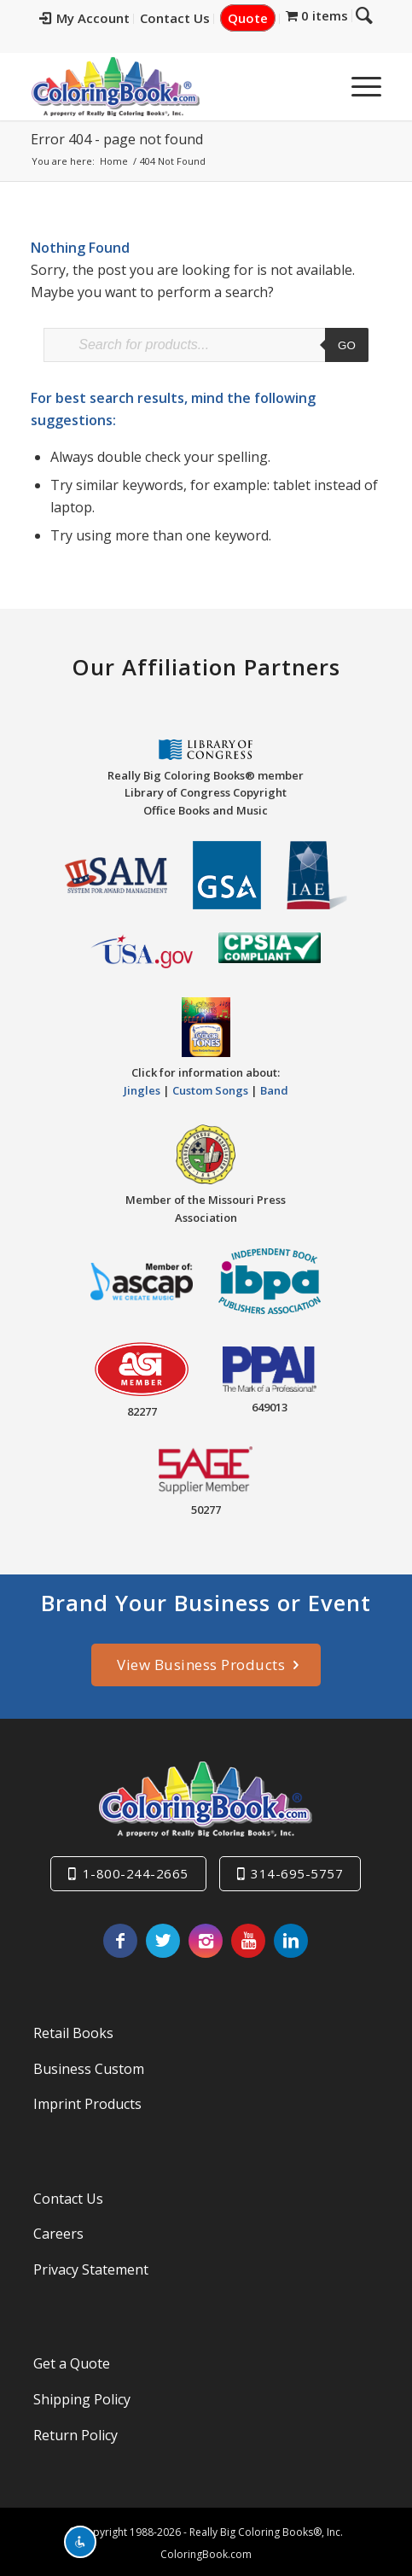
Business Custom (88, 2065)
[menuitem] (98, 19)
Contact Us (188, 17)
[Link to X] (163, 1937)
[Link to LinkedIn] (291, 1937)
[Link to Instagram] (206, 1937)
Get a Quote (71, 2360)
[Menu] (357, 86)
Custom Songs (210, 1087)
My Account (97, 17)
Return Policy (75, 2431)
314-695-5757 (297, 1869)
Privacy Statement (90, 2266)
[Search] (317, 86)
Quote (261, 17)
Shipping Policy (82, 2395)
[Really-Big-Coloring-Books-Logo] (170, 86)
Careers (58, 2231)
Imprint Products (87, 2100)
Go (347, 345)
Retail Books (73, 2029)
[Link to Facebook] (120, 1937)
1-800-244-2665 (136, 1869)
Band (274, 1087)
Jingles (142, 1087)
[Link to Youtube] (248, 1937)
